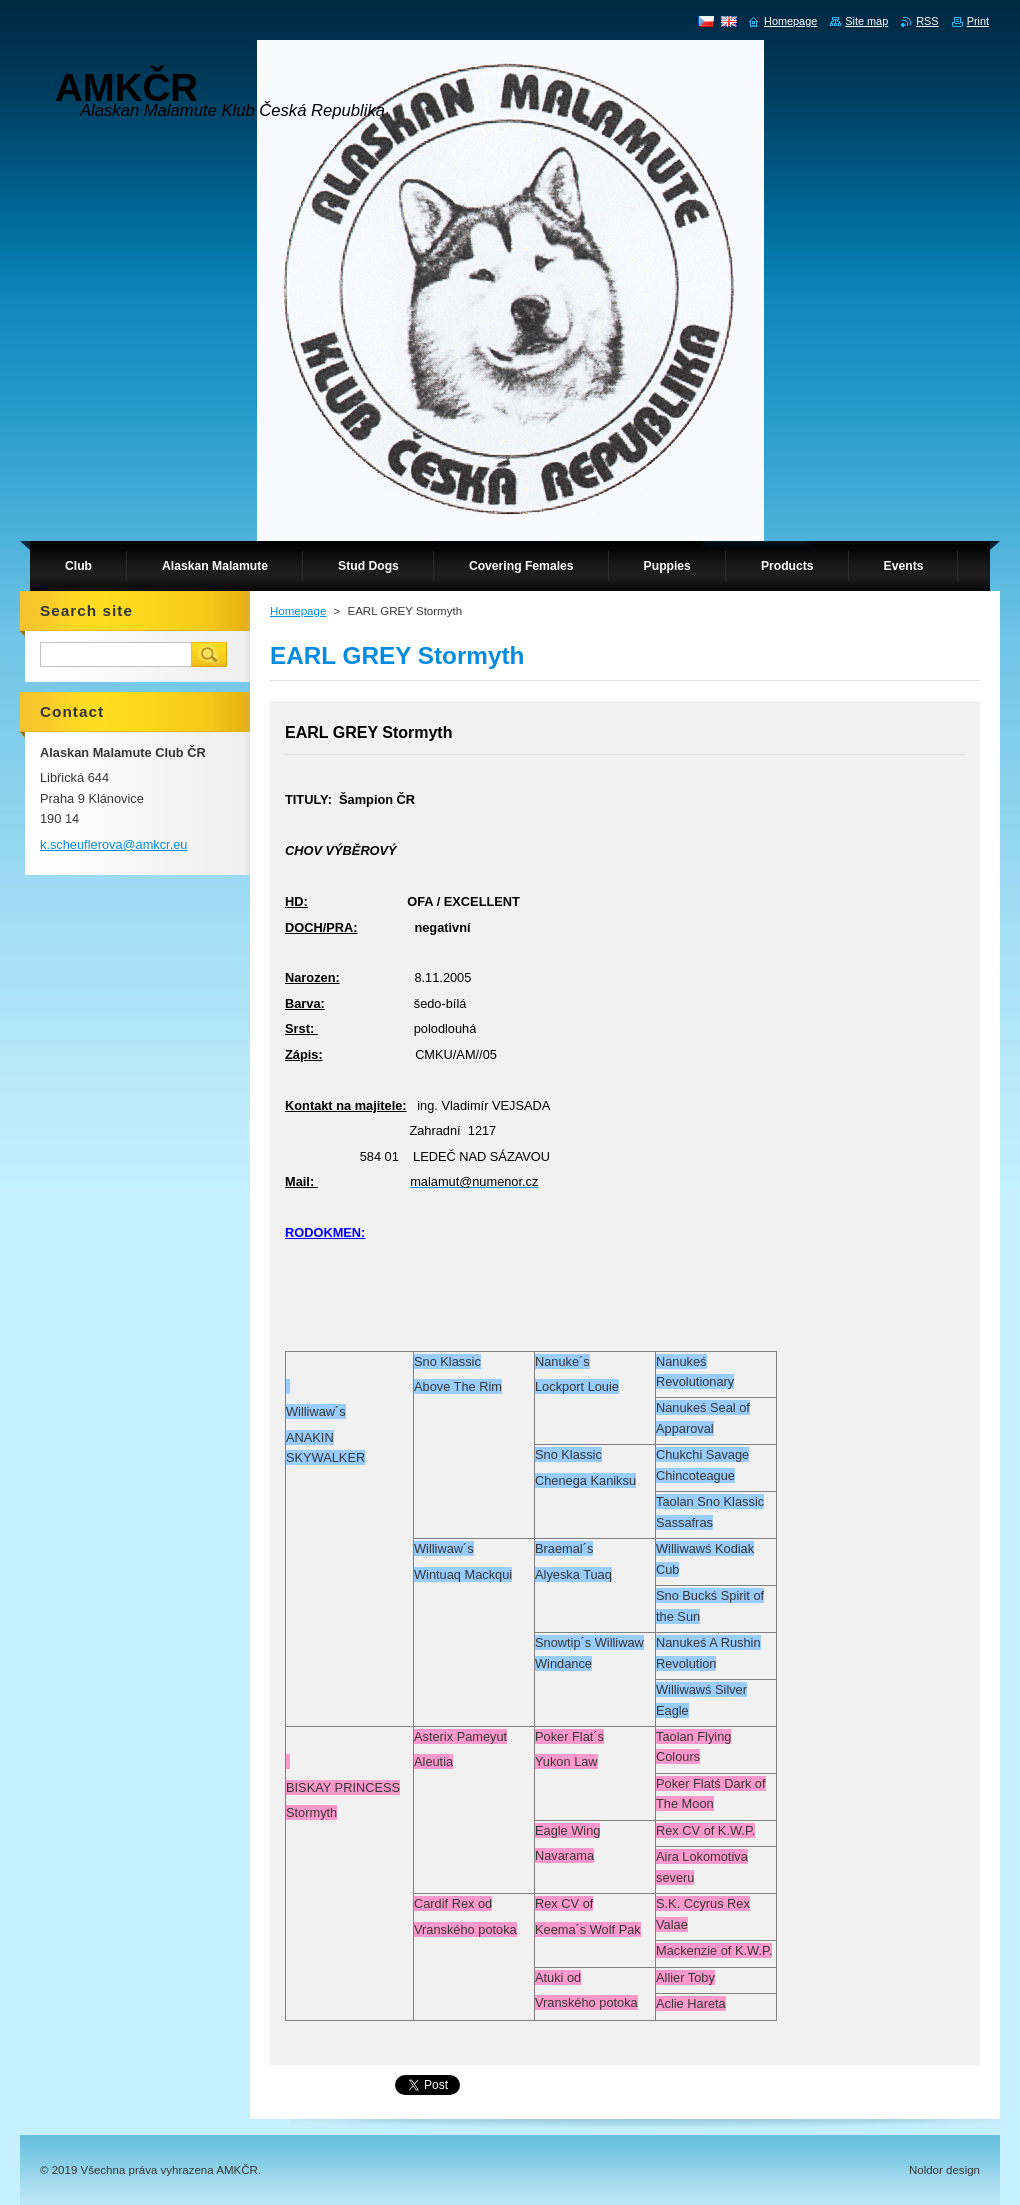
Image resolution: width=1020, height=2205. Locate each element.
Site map (866, 21)
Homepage (298, 611)
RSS (927, 21)
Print (978, 21)
